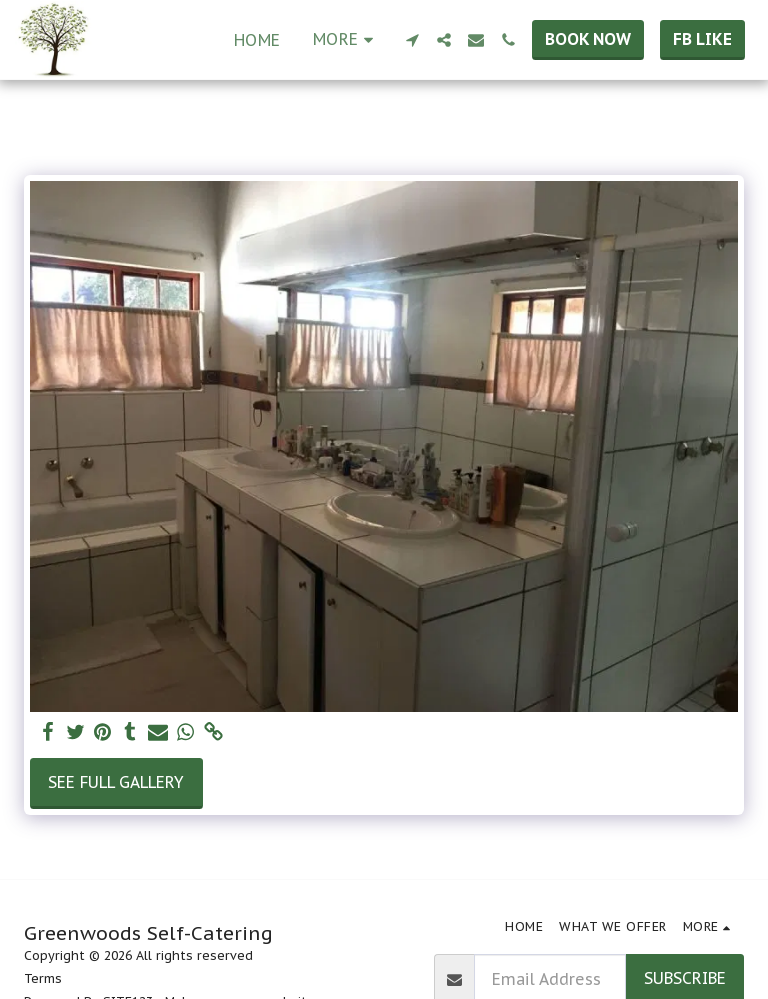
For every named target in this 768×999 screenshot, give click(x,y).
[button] (412, 40)
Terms (43, 978)
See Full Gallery (116, 782)
